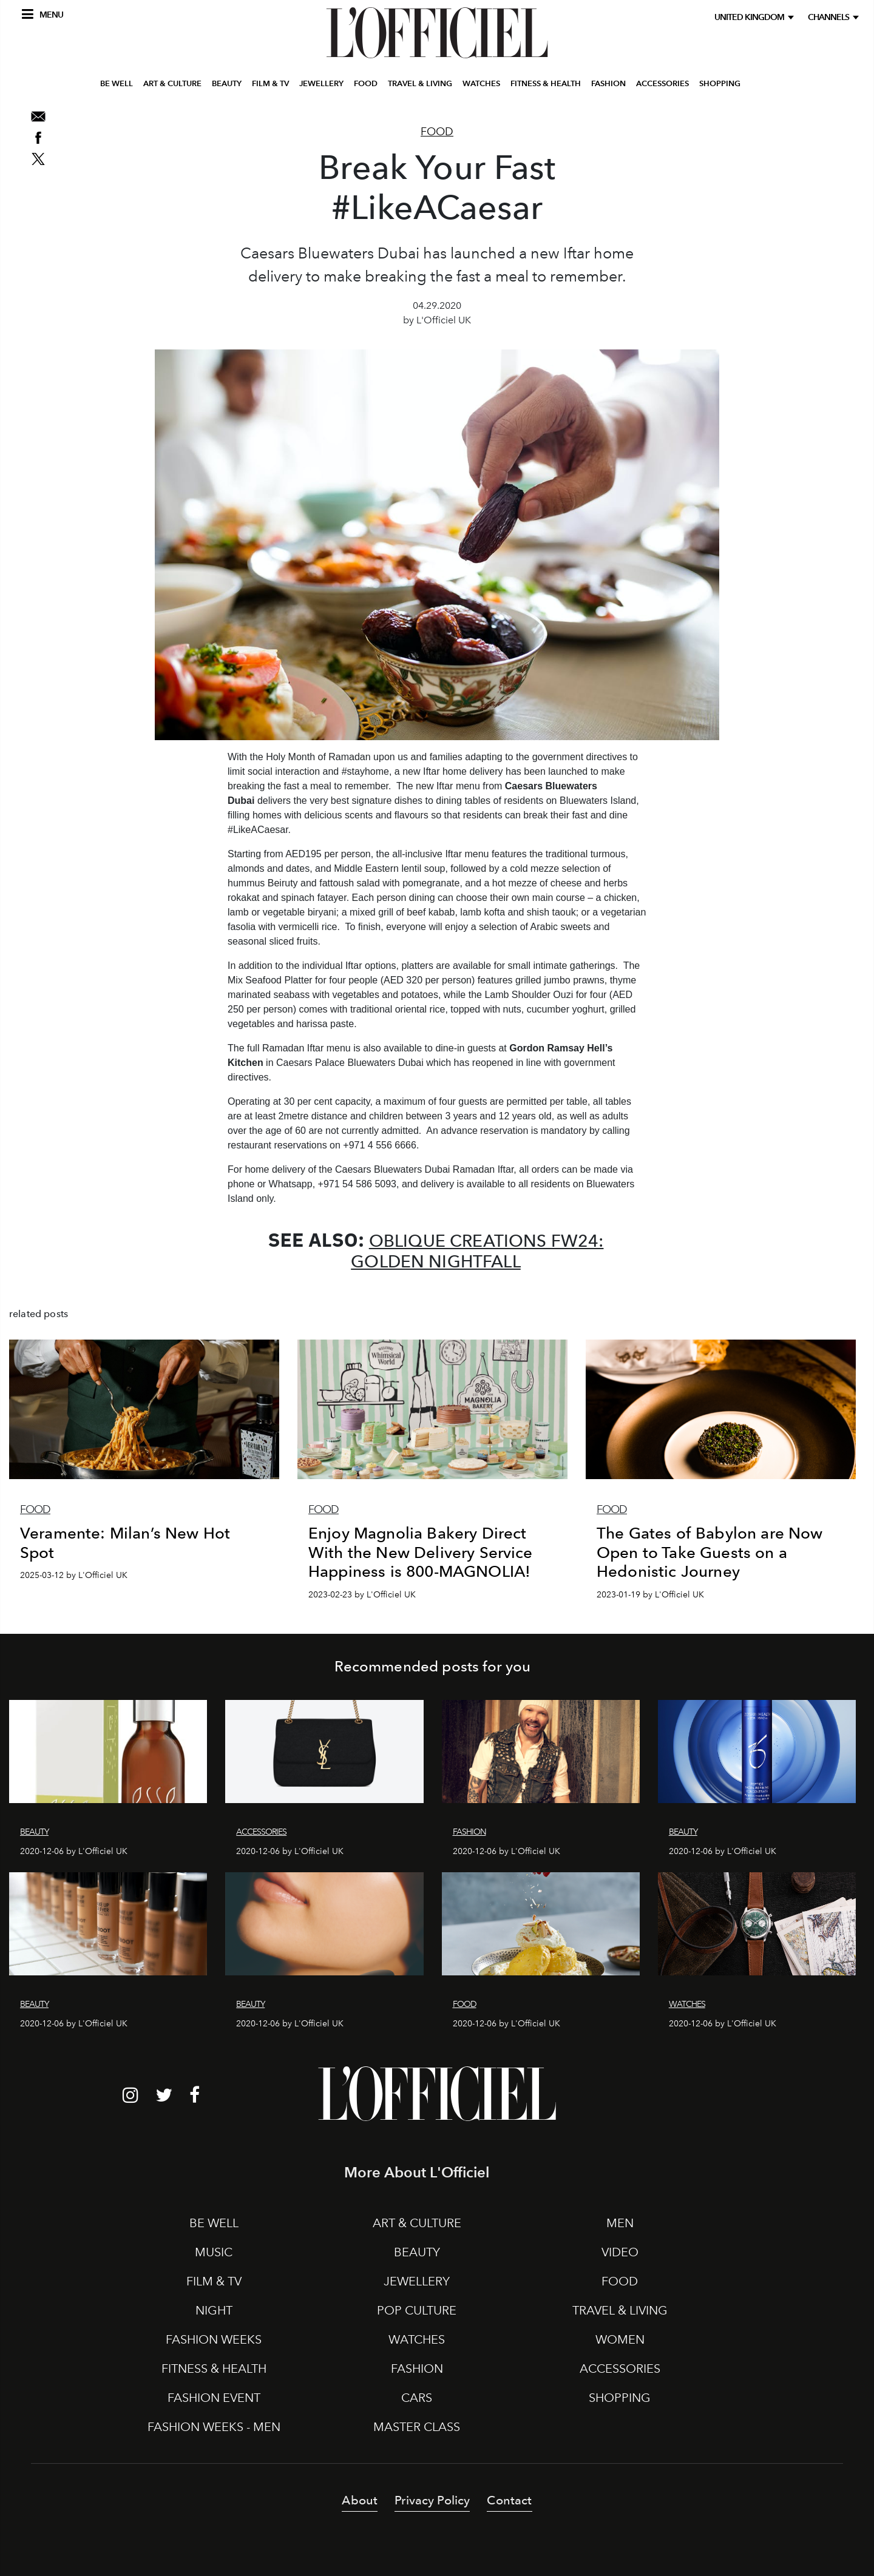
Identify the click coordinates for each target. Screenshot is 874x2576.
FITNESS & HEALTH (545, 87)
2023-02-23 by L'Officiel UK (362, 1595)
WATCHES (481, 87)
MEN (620, 2223)
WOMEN (620, 2339)
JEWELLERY (321, 87)
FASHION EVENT (214, 2397)
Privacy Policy (432, 2500)
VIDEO (620, 2252)
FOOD (366, 87)
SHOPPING (719, 87)
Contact (509, 2500)
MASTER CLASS (416, 2426)
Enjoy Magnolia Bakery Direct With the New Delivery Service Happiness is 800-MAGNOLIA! (420, 1551)
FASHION (608, 87)
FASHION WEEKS (214, 2339)
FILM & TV (270, 87)
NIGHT (213, 2310)
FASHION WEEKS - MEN (213, 2426)
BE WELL (116, 87)
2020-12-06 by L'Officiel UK (73, 1851)
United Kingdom (751, 17)
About (360, 2500)
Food (437, 131)
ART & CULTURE (172, 87)
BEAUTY (227, 87)
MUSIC (213, 2252)
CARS (416, 2397)
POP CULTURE (416, 2310)
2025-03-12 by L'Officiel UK (73, 1575)
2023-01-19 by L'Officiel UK (650, 1595)
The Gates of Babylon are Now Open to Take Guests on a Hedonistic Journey (709, 1551)
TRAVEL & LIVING (420, 87)
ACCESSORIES (662, 87)
